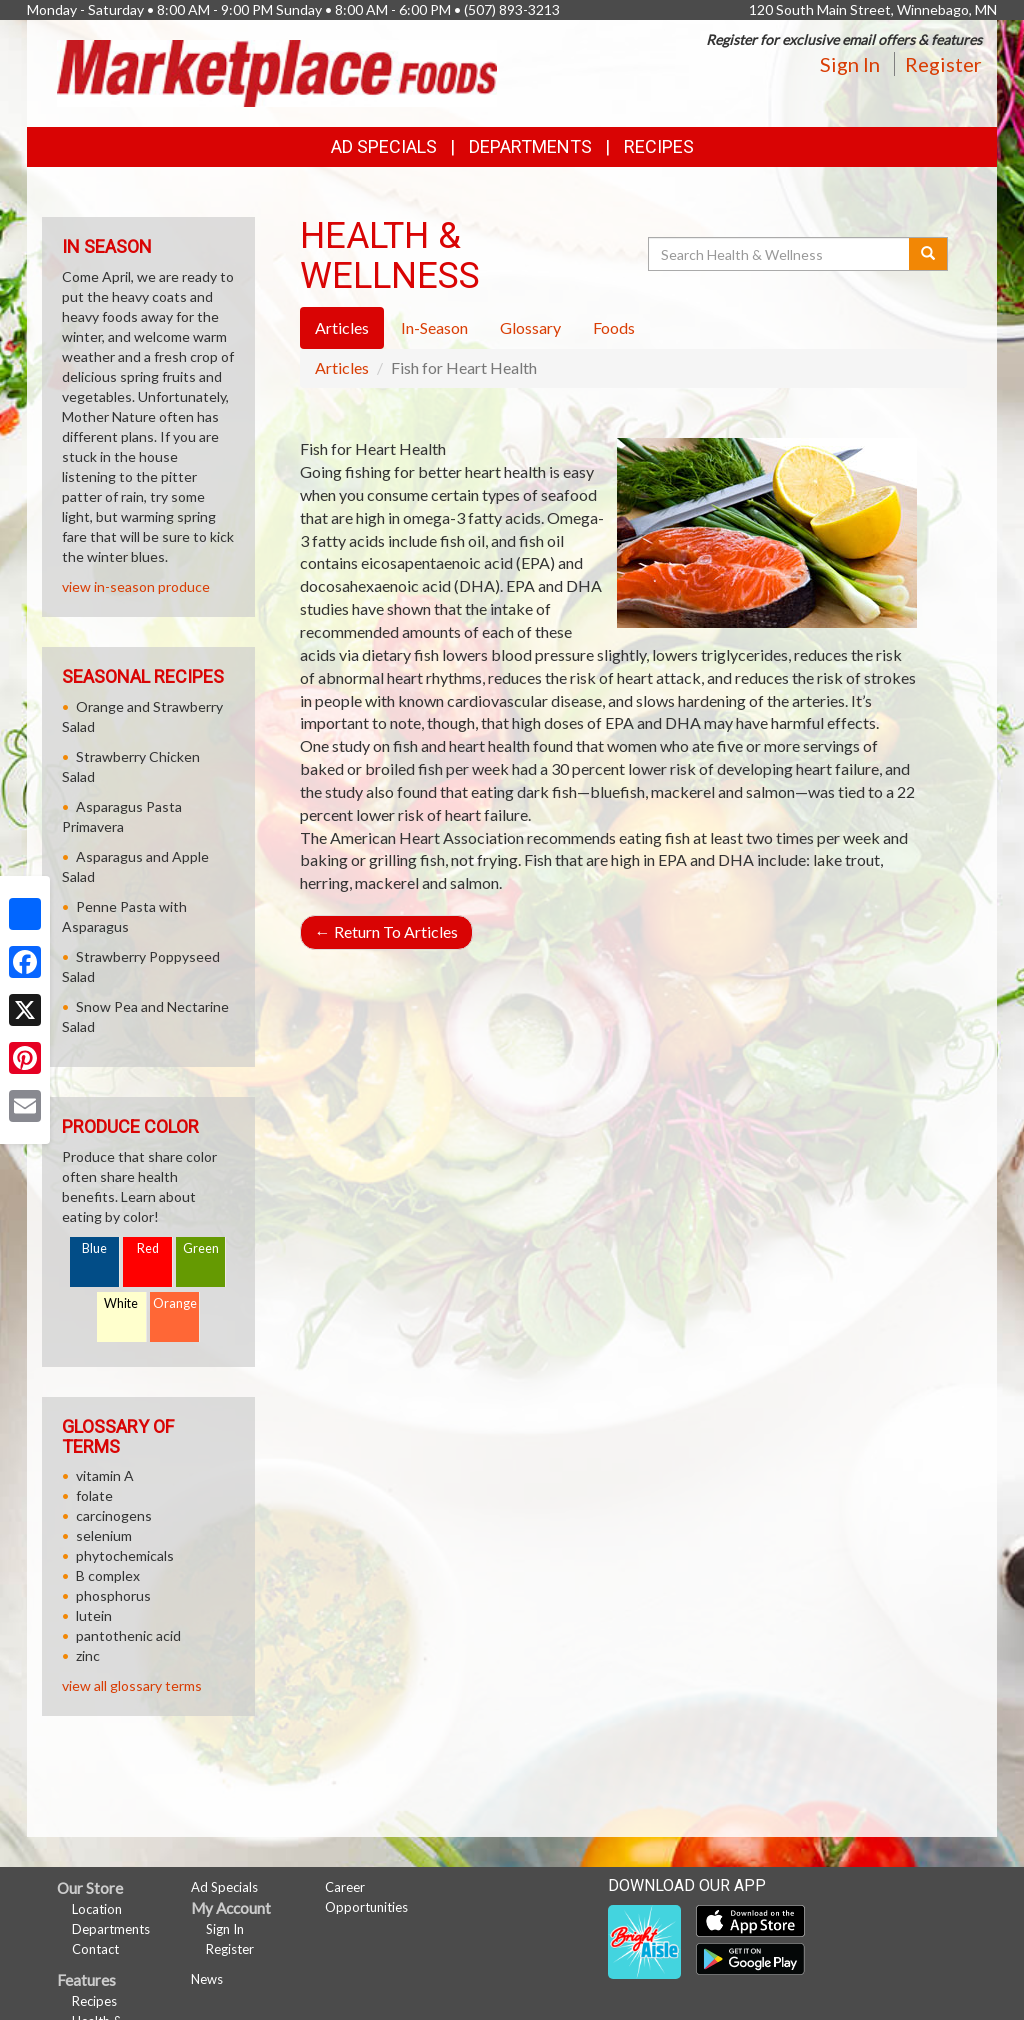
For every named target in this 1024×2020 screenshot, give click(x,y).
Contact (95, 1949)
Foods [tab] (614, 327)
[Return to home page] (277, 71)
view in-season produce (136, 586)
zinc (88, 1655)
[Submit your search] (928, 254)
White (121, 1303)
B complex (108, 1575)
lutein (94, 1615)
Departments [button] (530, 146)
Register (943, 64)
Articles (342, 367)
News (207, 1979)
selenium (104, 1535)
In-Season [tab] (434, 327)
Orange (175, 1303)
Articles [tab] (342, 327)
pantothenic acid (128, 1635)
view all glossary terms (132, 1685)
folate (94, 1495)
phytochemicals (125, 1555)
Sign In (850, 64)
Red (148, 1248)
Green (201, 1248)
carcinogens (114, 1515)
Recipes (659, 146)
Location (97, 1909)
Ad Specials (384, 146)
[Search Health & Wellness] (780, 254)
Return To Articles (386, 931)
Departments (111, 1929)
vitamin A (105, 1475)
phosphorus (113, 1595)
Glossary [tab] (530, 327)
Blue (94, 1248)
